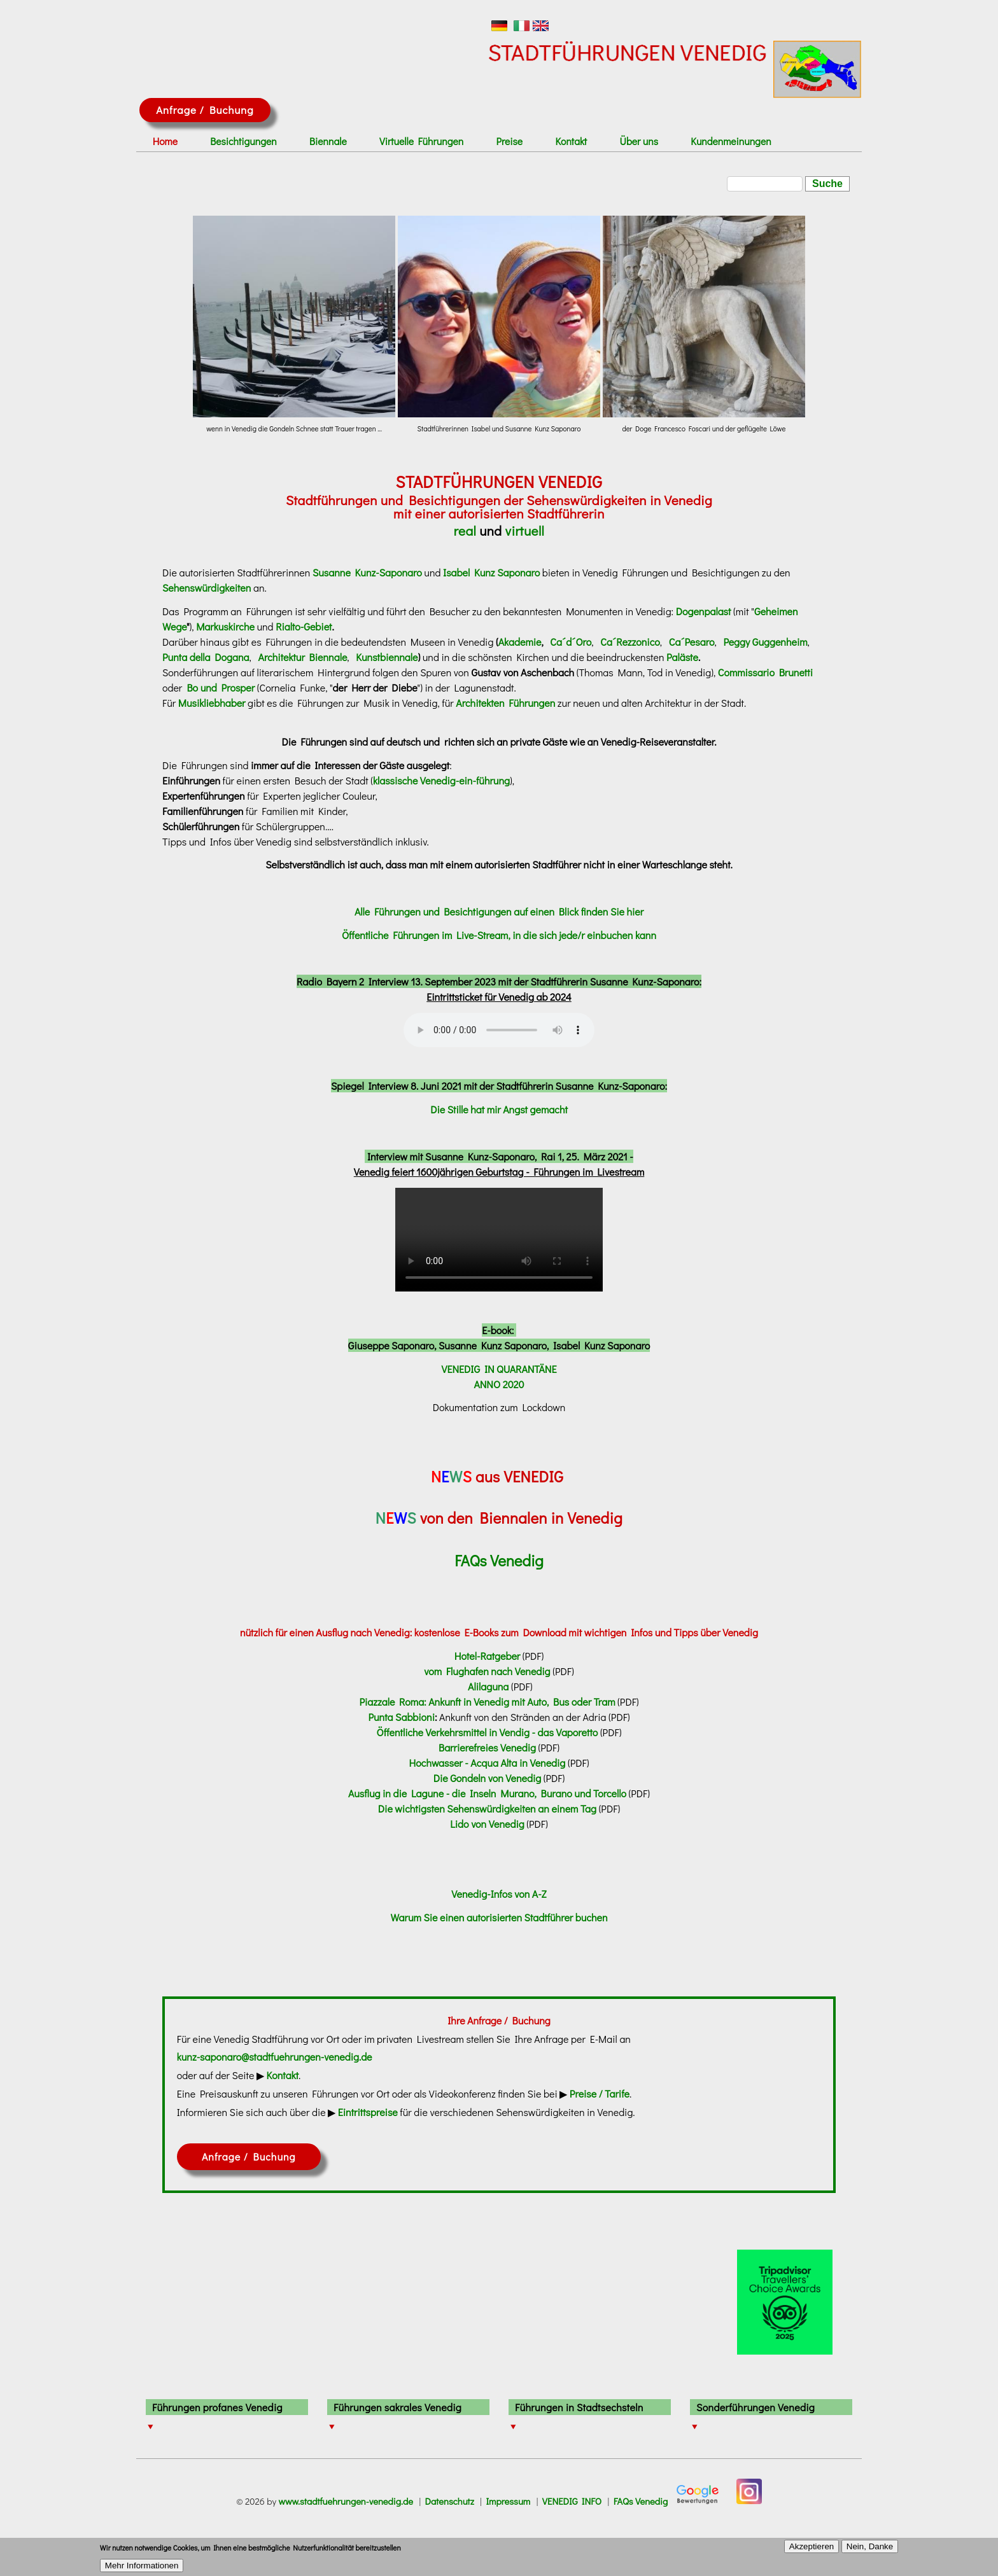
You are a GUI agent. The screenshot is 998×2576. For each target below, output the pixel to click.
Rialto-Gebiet (304, 626)
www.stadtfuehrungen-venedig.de (345, 2501)
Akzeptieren (811, 2546)
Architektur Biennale (303, 657)
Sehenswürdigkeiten (206, 587)
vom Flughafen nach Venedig (487, 1671)
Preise (509, 141)
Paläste (682, 657)
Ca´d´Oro (570, 641)
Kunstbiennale (387, 657)
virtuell (525, 531)
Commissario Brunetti (765, 672)
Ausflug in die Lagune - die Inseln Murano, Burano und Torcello (487, 1793)
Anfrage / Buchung (204, 109)
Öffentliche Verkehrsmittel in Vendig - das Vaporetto (487, 1732)
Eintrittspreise (368, 2112)
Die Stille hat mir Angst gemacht (499, 1109)
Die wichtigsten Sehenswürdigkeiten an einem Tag (487, 1808)
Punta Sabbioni (401, 1716)
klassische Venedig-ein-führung (441, 780)
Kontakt (571, 141)
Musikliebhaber (212, 702)
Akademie (520, 641)
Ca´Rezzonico (630, 641)
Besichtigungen (243, 141)
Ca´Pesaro (692, 641)
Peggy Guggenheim (765, 641)
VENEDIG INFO (571, 2501)
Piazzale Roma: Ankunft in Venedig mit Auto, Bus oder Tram (487, 1701)
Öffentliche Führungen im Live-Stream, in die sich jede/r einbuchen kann (499, 935)
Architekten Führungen (505, 702)
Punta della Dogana (206, 657)
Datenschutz (449, 2501)
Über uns (639, 141)
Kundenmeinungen (731, 141)
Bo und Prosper (220, 687)
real (465, 531)
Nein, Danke (870, 2546)
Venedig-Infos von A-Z (498, 1893)
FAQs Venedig (641, 2501)
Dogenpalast (703, 611)
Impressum (508, 2501)
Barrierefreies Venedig (488, 1747)
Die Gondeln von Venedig (487, 1778)
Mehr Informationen (142, 2565)
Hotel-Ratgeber (487, 1655)
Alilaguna (488, 1686)
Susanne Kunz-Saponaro (365, 572)
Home (165, 141)
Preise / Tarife (599, 2093)
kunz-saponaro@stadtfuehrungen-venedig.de (274, 2056)
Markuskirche (225, 626)
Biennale (328, 141)
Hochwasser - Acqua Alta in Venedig (487, 1762)
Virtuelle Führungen (421, 141)
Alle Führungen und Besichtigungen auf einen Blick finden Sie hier (499, 911)
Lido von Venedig (487, 1823)
